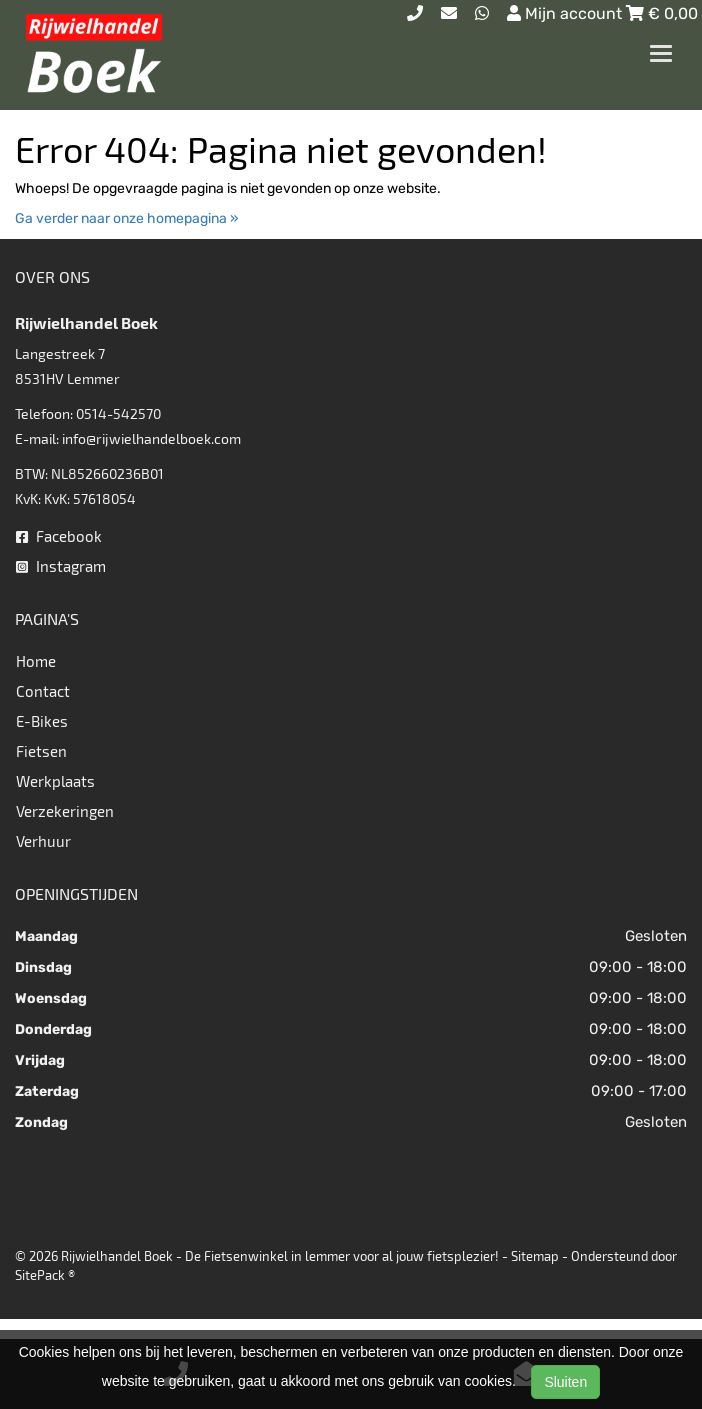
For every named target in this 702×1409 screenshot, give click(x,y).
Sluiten (565, 1382)
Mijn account (566, 13)
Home (36, 661)
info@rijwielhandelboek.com (151, 438)
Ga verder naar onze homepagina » (127, 218)
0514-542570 (118, 413)
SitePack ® (45, 1275)
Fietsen (41, 751)
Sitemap (535, 1256)
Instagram (61, 566)
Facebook (59, 536)
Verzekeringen (65, 811)
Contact (43, 691)
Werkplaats (55, 781)
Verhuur (43, 841)
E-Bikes (42, 721)
